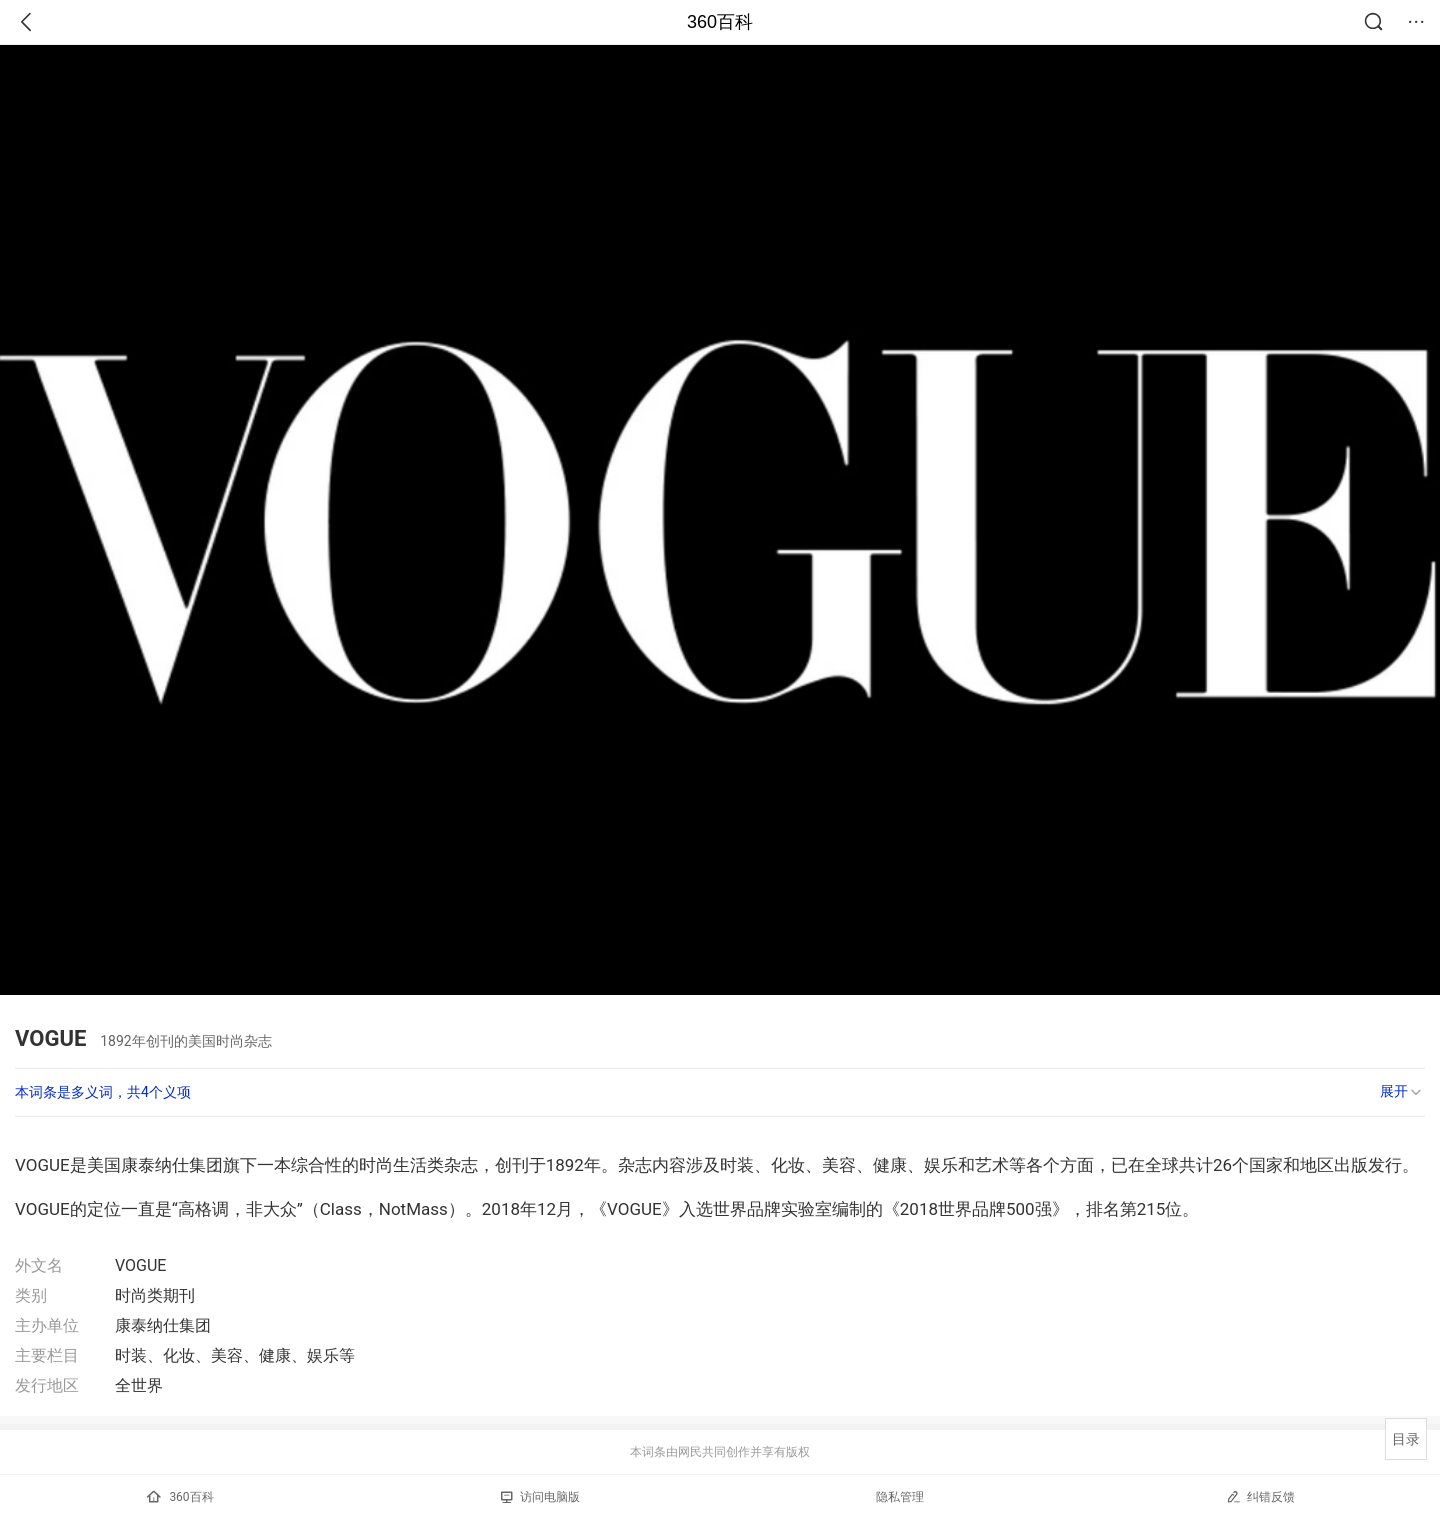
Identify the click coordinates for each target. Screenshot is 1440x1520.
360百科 (720, 22)
